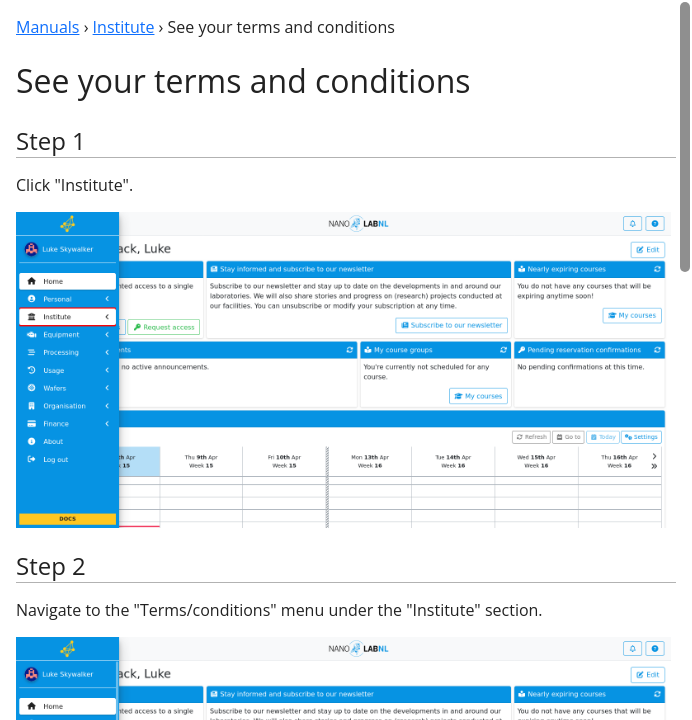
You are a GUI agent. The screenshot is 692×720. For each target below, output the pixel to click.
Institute (124, 27)
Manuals (47, 27)
